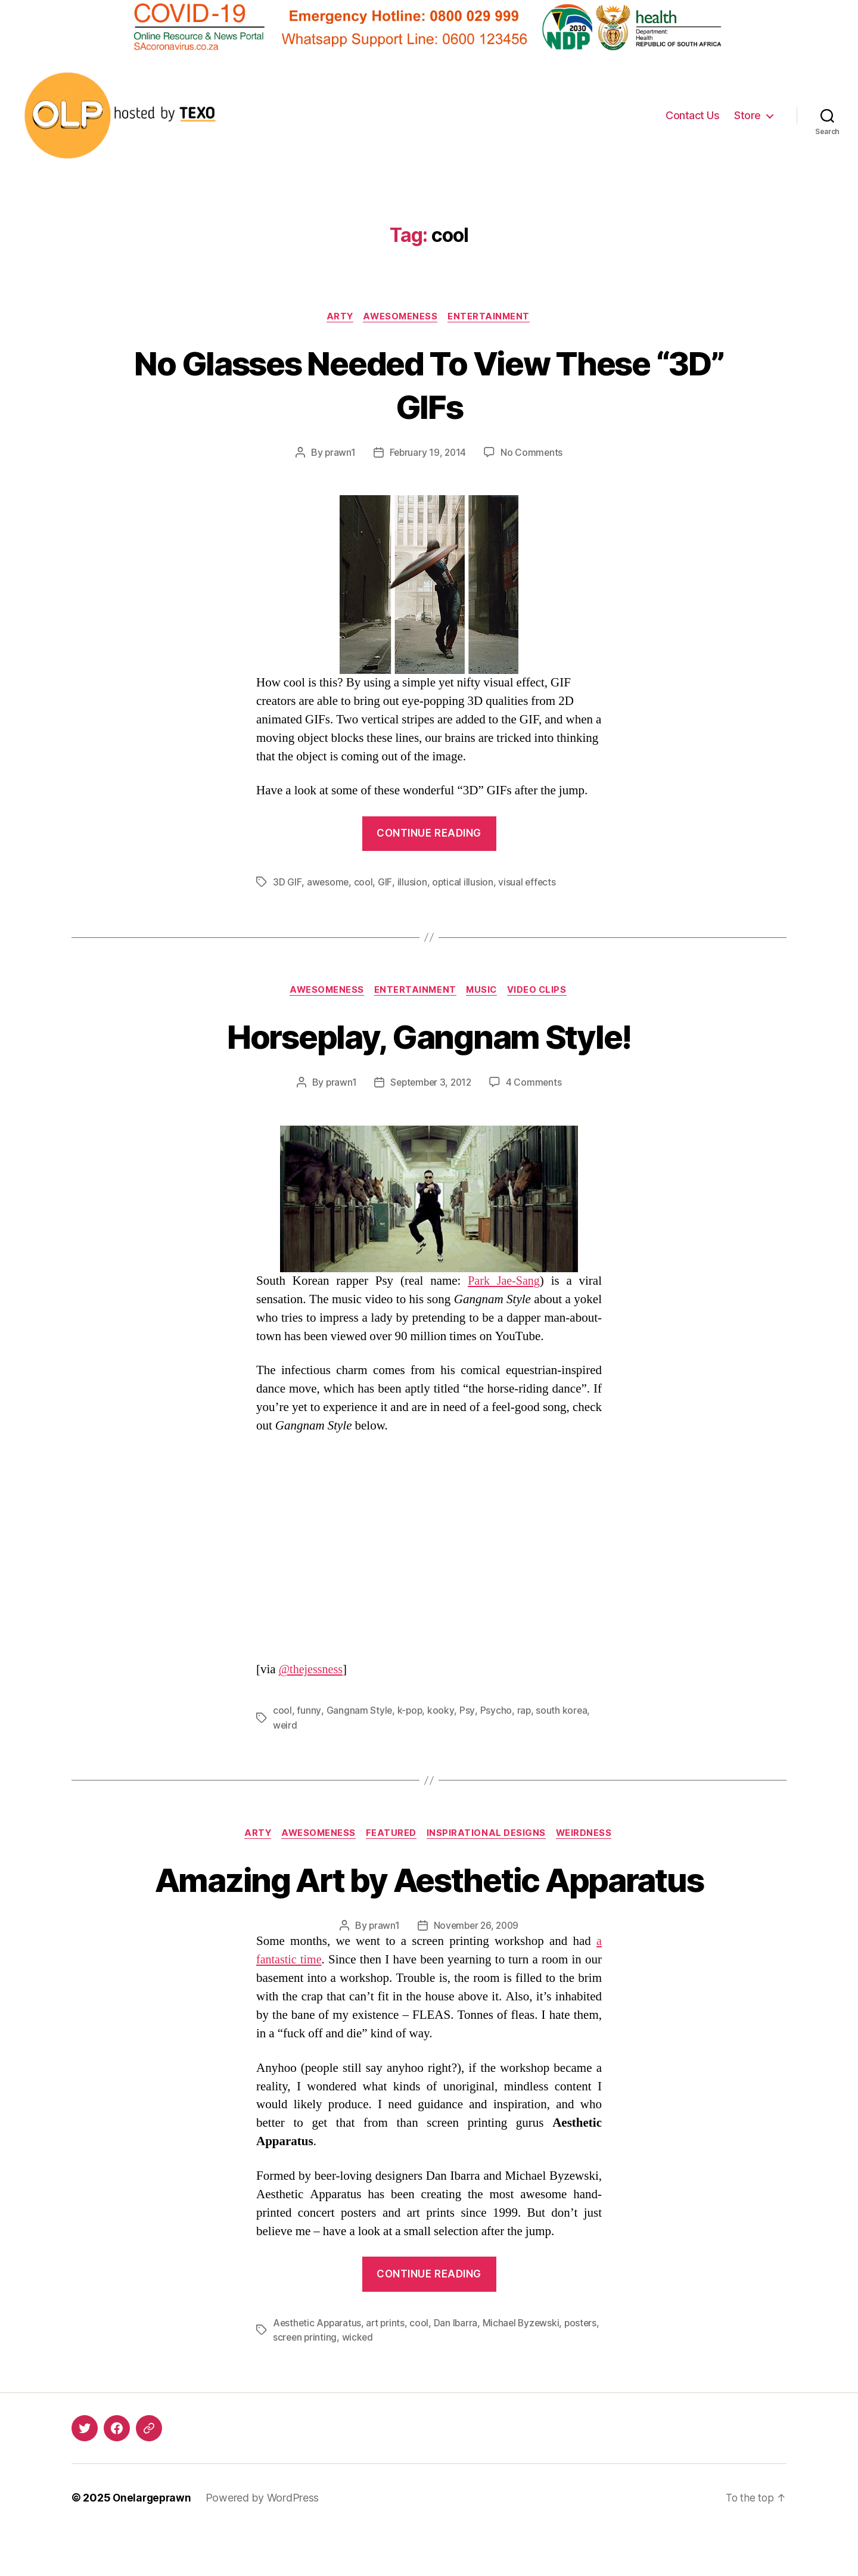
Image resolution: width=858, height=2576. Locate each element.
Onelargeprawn (153, 2542)
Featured (392, 1834)
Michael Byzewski (525, 2368)
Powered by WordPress (265, 2542)
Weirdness (589, 1834)
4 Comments (536, 1084)
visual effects (528, 883)
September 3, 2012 (430, 1084)
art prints (388, 2368)
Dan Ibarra (459, 2368)
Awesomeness (401, 317)
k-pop (410, 1712)
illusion (412, 883)
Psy (467, 1712)
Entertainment (492, 317)
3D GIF (287, 883)
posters (289, 2382)
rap (524, 1712)
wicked (398, 2382)
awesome (327, 883)
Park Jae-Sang (503, 1282)
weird (285, 1726)
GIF (385, 883)
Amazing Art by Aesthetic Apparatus (429, 1902)
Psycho (495, 1712)
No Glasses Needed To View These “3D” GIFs (429, 384)
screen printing (344, 2382)
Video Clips (542, 991)
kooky (441, 1712)
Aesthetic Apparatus (318, 2368)
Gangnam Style (359, 1712)
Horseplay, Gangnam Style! (429, 1037)
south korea (562, 1712)
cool (363, 883)
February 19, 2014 (427, 453)
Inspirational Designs (490, 1834)
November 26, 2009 (476, 1971)
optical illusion (463, 883)
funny (309, 1712)
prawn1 (338, 453)
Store (747, 115)
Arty (338, 317)
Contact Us (692, 115)
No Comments (533, 453)
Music (484, 991)
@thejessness (312, 1671)
